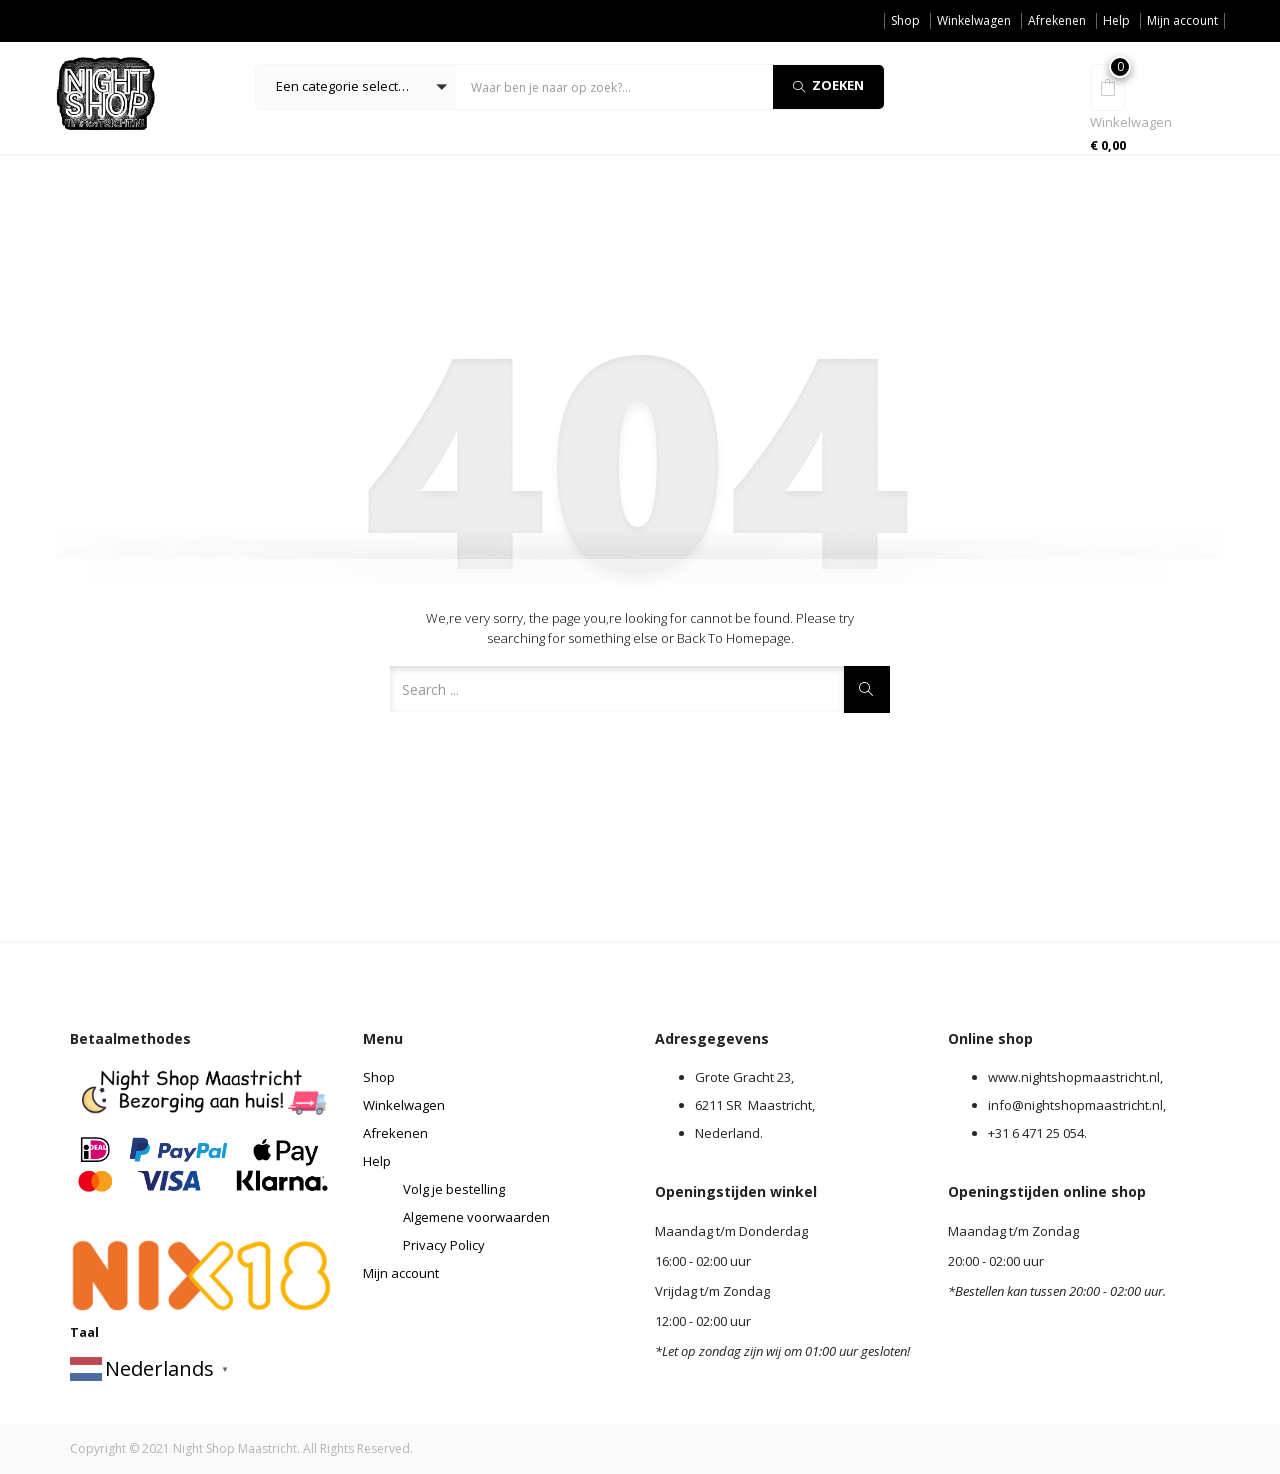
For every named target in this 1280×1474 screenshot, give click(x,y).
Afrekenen (1057, 20)
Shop (905, 20)
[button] (356, 87)
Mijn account (1182, 20)
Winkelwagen (974, 20)
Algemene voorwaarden (476, 1217)
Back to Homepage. (735, 638)
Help (1116, 20)
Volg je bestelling (454, 1189)
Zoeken (828, 85)
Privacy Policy (444, 1245)
